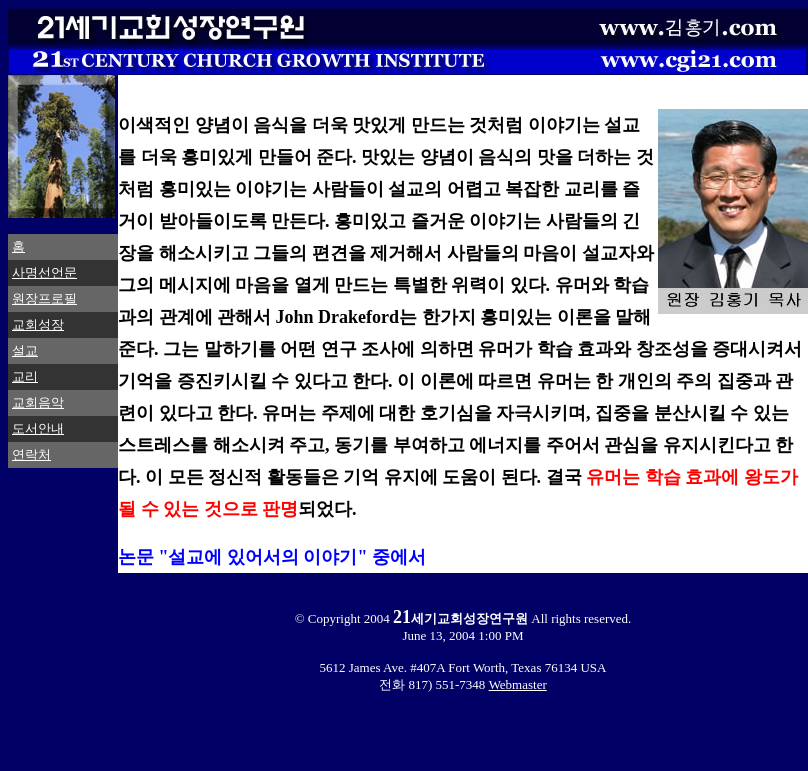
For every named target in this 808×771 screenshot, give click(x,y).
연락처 (31, 454)
